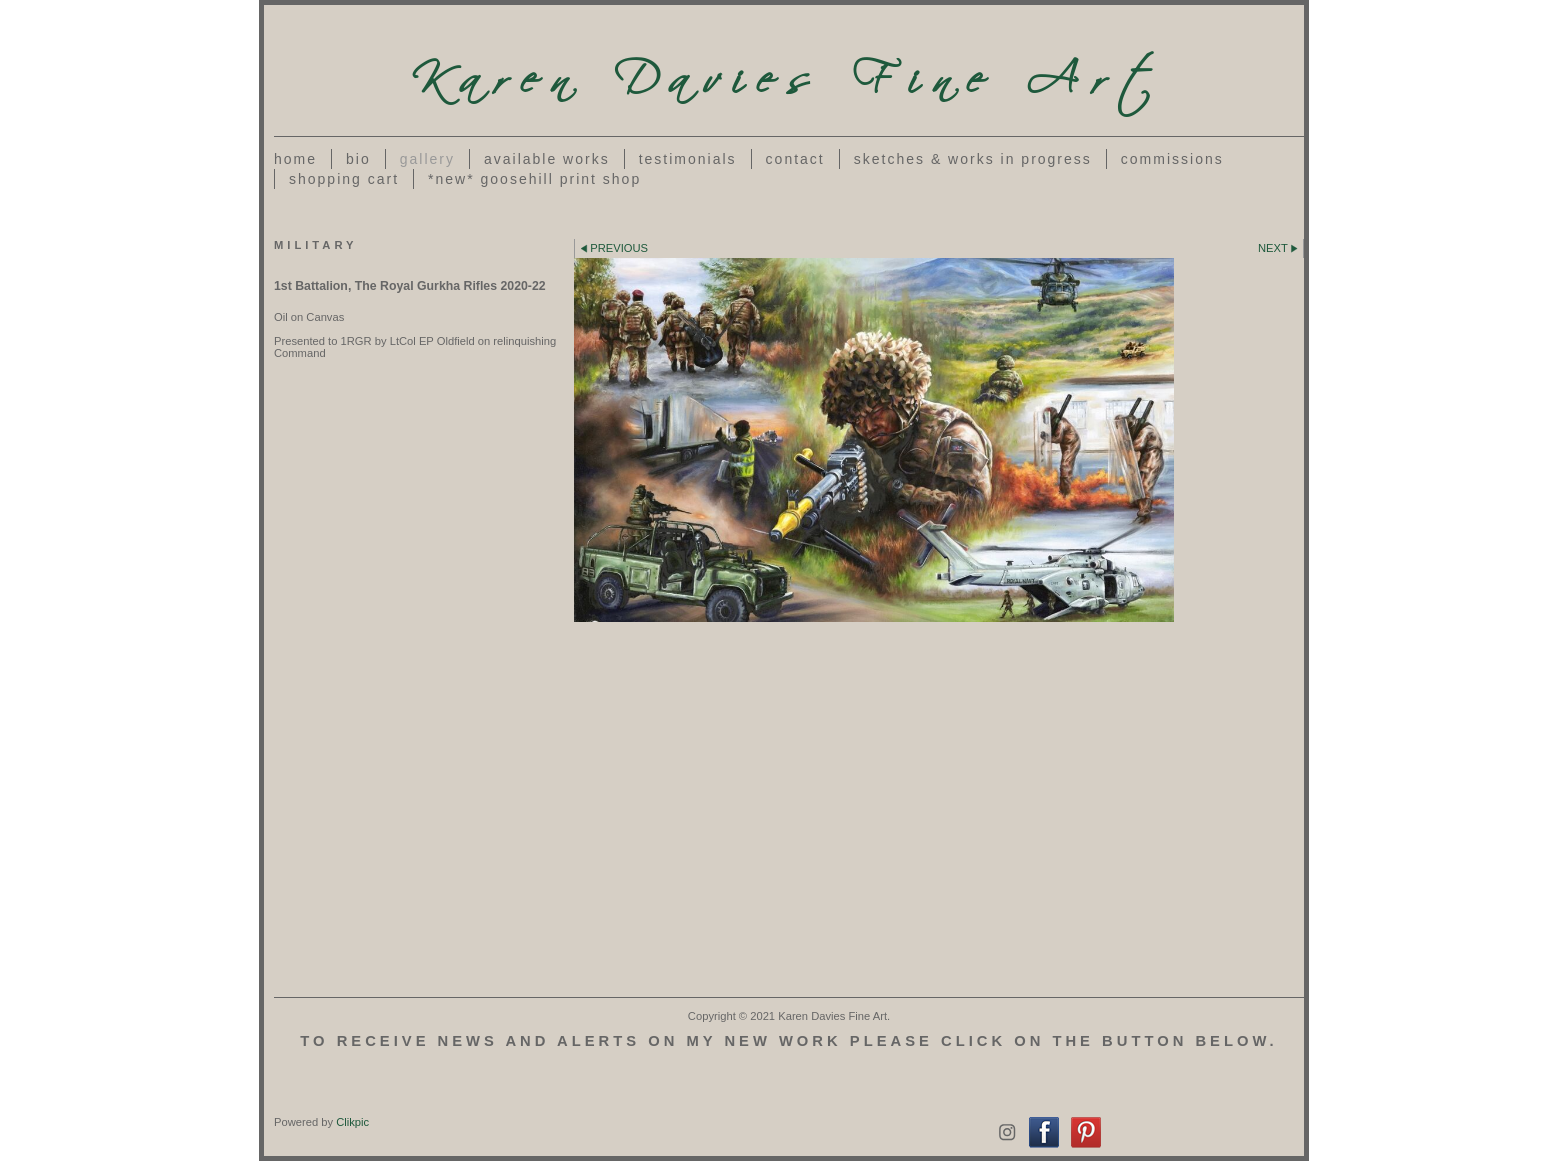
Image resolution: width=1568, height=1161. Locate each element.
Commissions (1172, 159)
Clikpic (352, 1122)
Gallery (427, 159)
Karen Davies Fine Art (789, 70)
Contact (795, 159)
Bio (358, 159)
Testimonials (688, 159)
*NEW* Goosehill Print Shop (534, 179)
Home (295, 159)
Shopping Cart (344, 179)
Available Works (547, 159)
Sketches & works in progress (973, 159)
